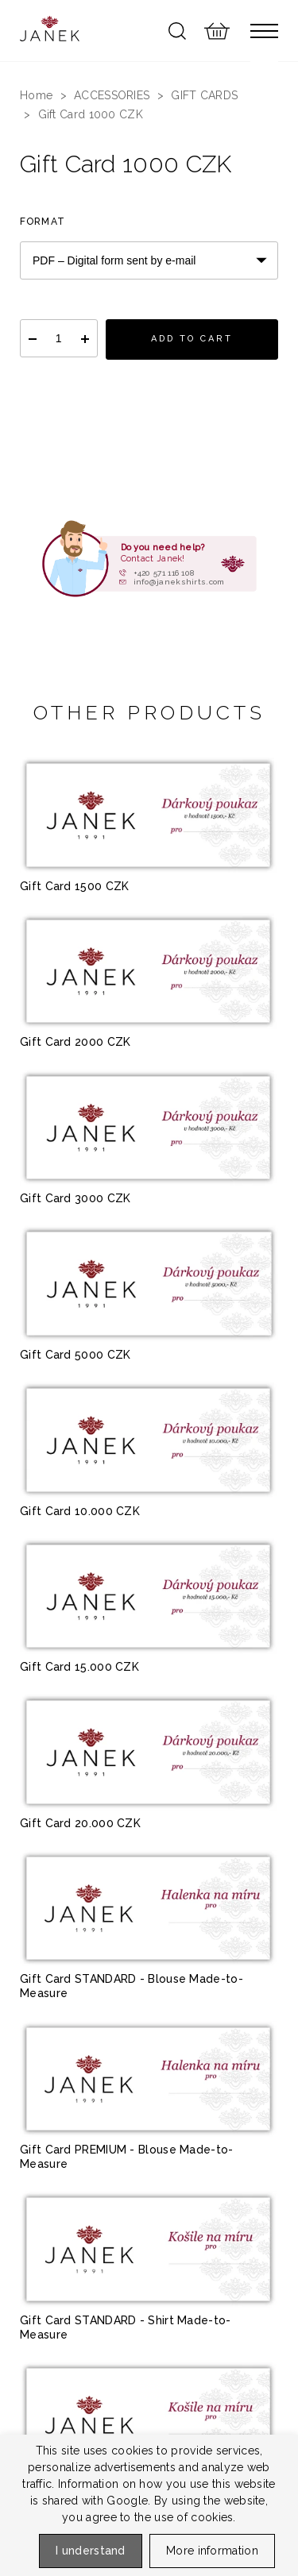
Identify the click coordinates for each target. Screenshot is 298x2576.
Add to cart (192, 339)
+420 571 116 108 (164, 573)
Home (36, 95)
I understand (91, 2550)
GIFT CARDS (204, 95)
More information (212, 2550)
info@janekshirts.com (179, 581)
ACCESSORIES (111, 95)
